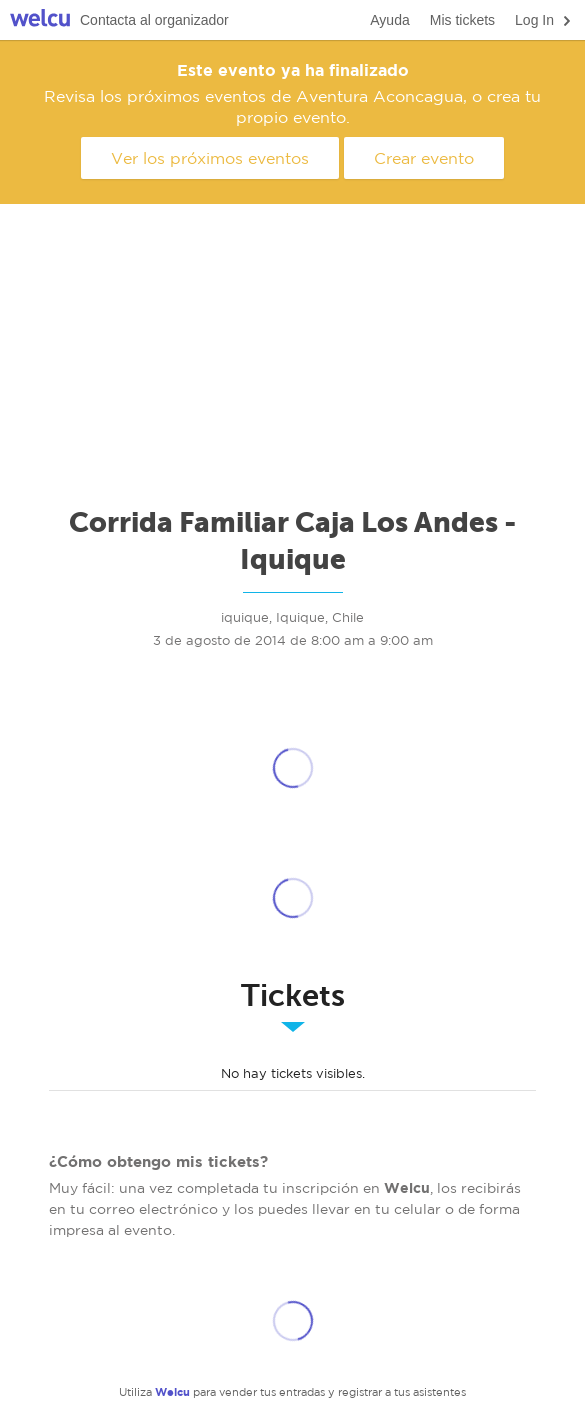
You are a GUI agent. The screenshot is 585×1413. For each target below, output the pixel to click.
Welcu (40, 20)
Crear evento (424, 158)
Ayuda (389, 20)
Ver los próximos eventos (210, 158)
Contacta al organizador (154, 20)
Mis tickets (462, 20)
